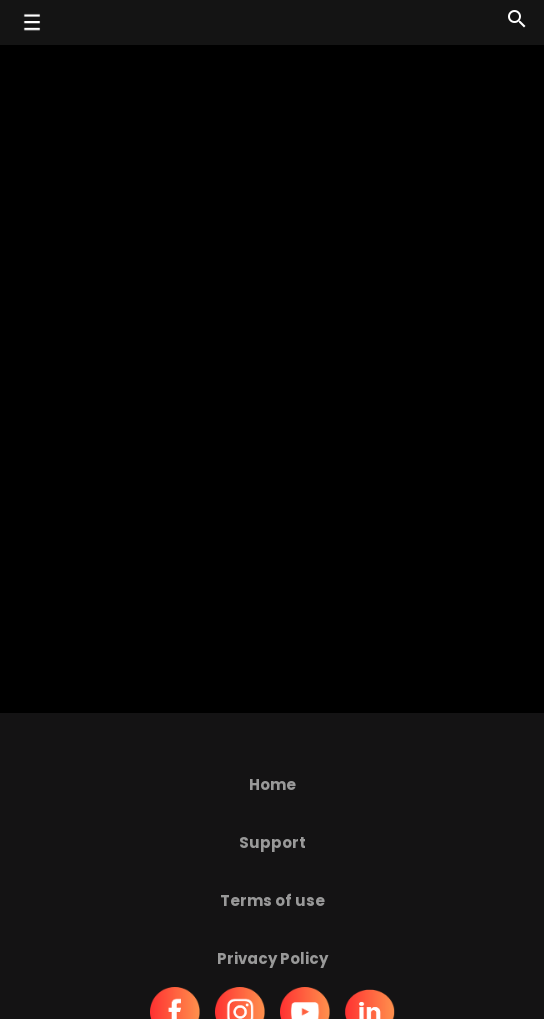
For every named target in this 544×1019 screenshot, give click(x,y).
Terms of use (272, 900)
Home (272, 784)
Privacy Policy (272, 958)
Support (272, 842)
